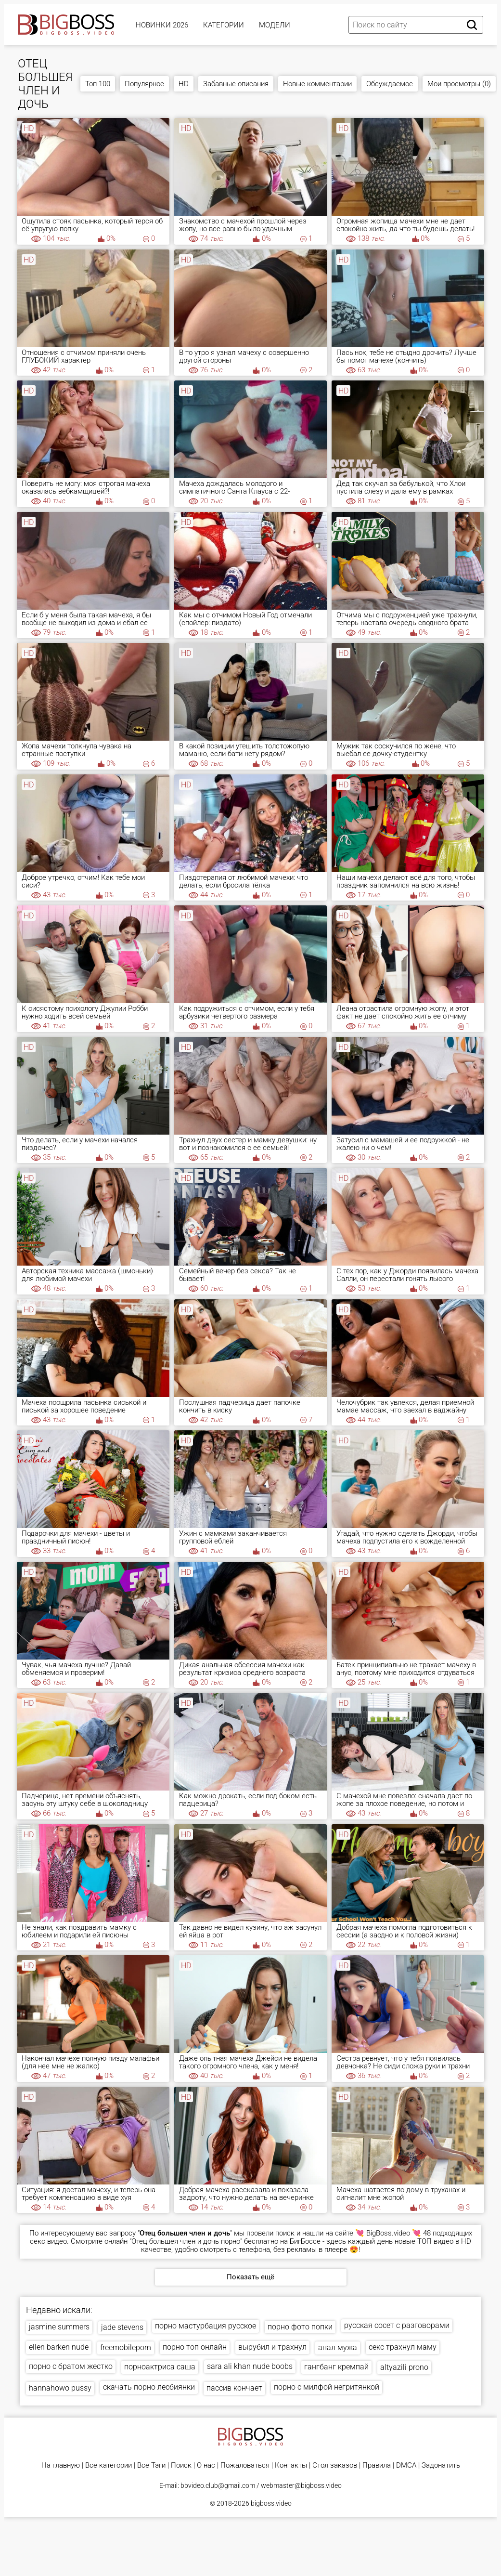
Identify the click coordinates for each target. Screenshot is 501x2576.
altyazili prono (404, 2367)
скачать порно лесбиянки (149, 2387)
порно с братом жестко (71, 2366)
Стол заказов (334, 2465)
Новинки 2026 (162, 25)
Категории (223, 25)
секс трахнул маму (403, 2347)
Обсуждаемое (389, 83)
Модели (274, 25)
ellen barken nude (59, 2347)
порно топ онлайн (195, 2347)
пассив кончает (234, 2388)
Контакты (291, 2465)
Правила (376, 2465)
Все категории (108, 2465)
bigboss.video (271, 2503)
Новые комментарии (317, 83)
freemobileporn (125, 2347)
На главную (60, 2465)
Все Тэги (151, 2465)
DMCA (406, 2465)
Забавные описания (236, 83)
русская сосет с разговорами (397, 2325)
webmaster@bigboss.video (301, 2485)
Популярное (144, 83)
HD (184, 83)
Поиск (181, 2465)
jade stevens (122, 2327)
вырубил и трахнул (272, 2347)
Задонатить (441, 2465)
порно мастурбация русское (205, 2325)
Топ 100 (97, 83)
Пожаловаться (245, 2465)
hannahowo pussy (60, 2388)
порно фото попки (300, 2326)
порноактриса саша (159, 2366)
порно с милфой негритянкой (326, 2387)
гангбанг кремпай (336, 2366)
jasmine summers (59, 2326)
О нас (206, 2465)
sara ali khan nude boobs (250, 2366)
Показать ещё (250, 2277)
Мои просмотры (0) (459, 83)
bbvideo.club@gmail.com (217, 2485)
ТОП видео (435, 2241)
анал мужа (337, 2347)
